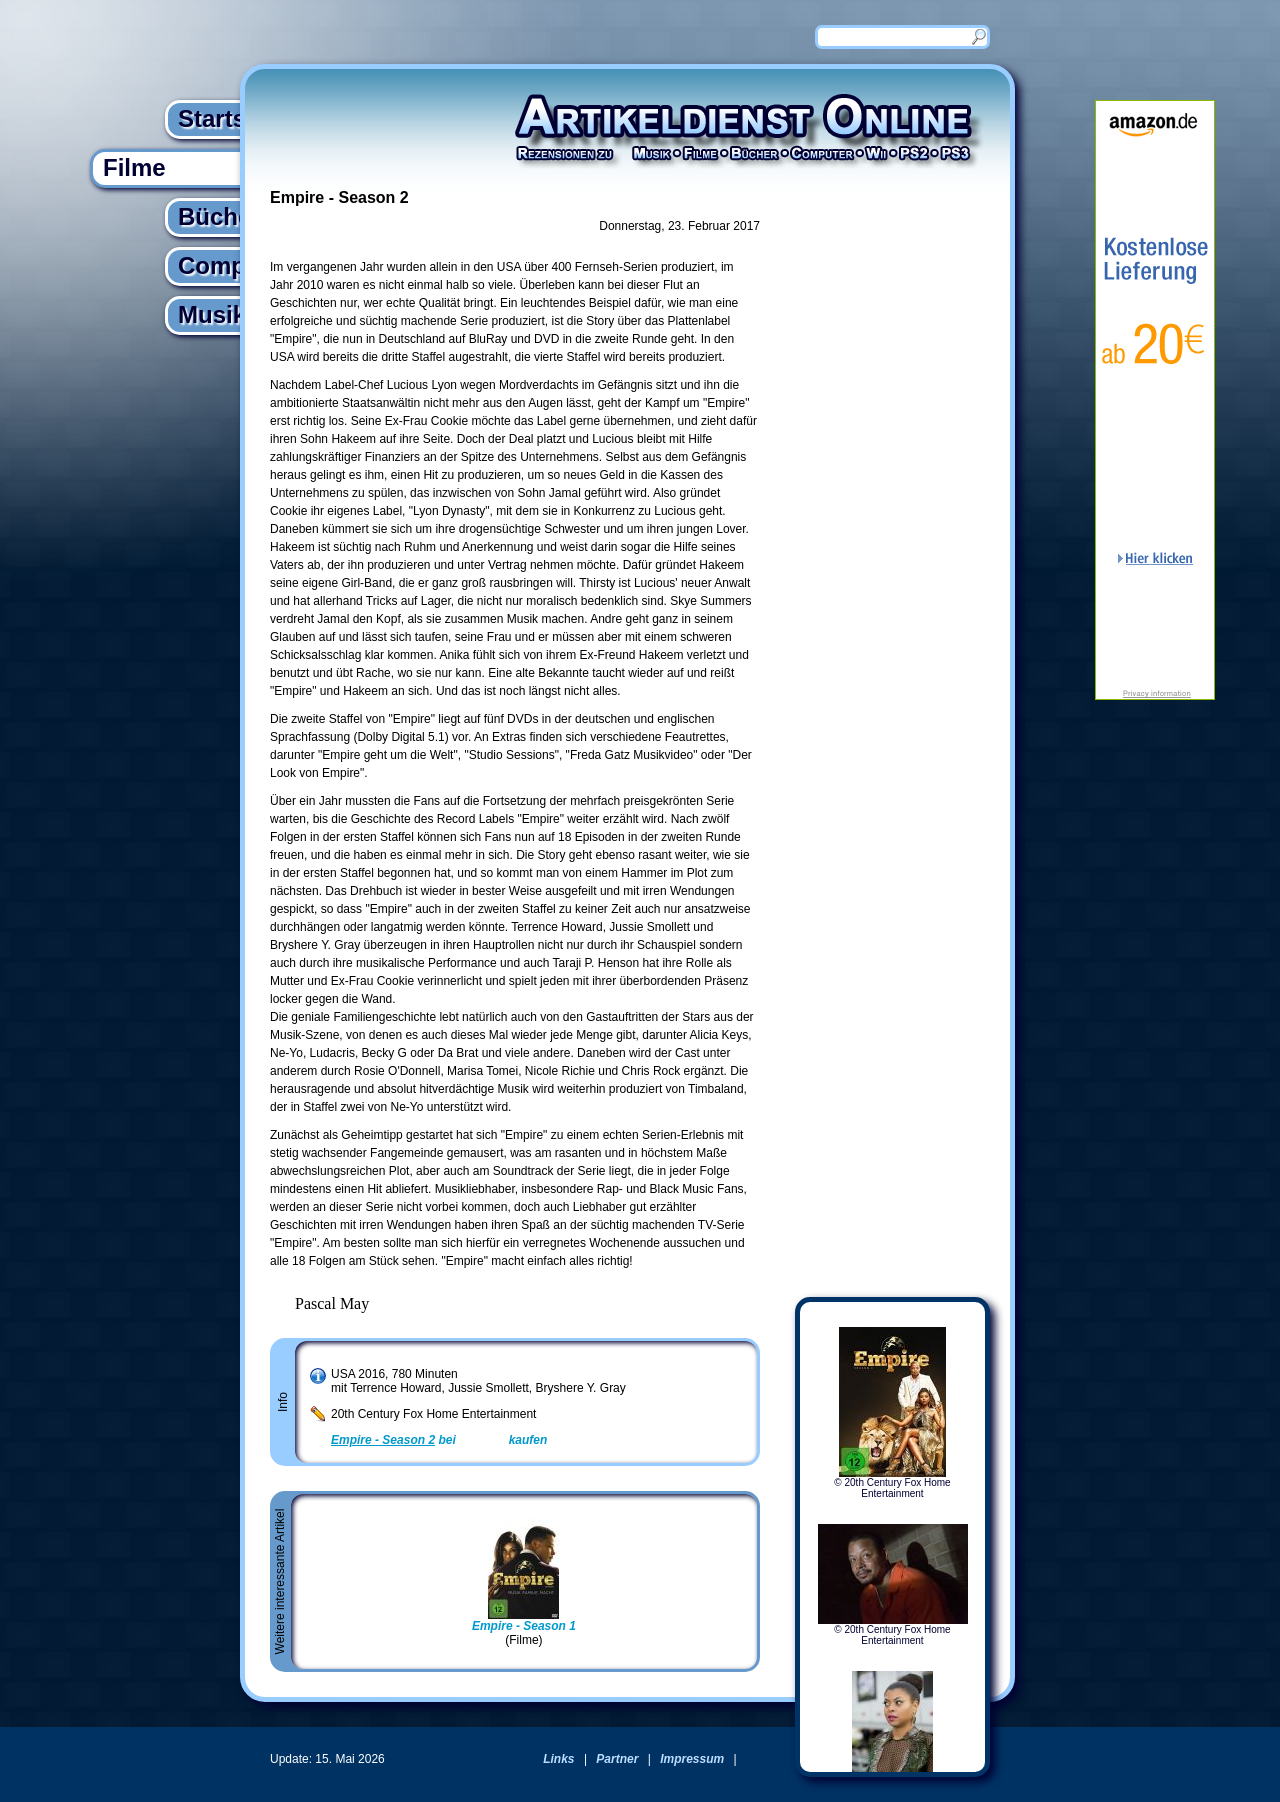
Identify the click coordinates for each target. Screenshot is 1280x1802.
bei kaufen (439, 1440)
